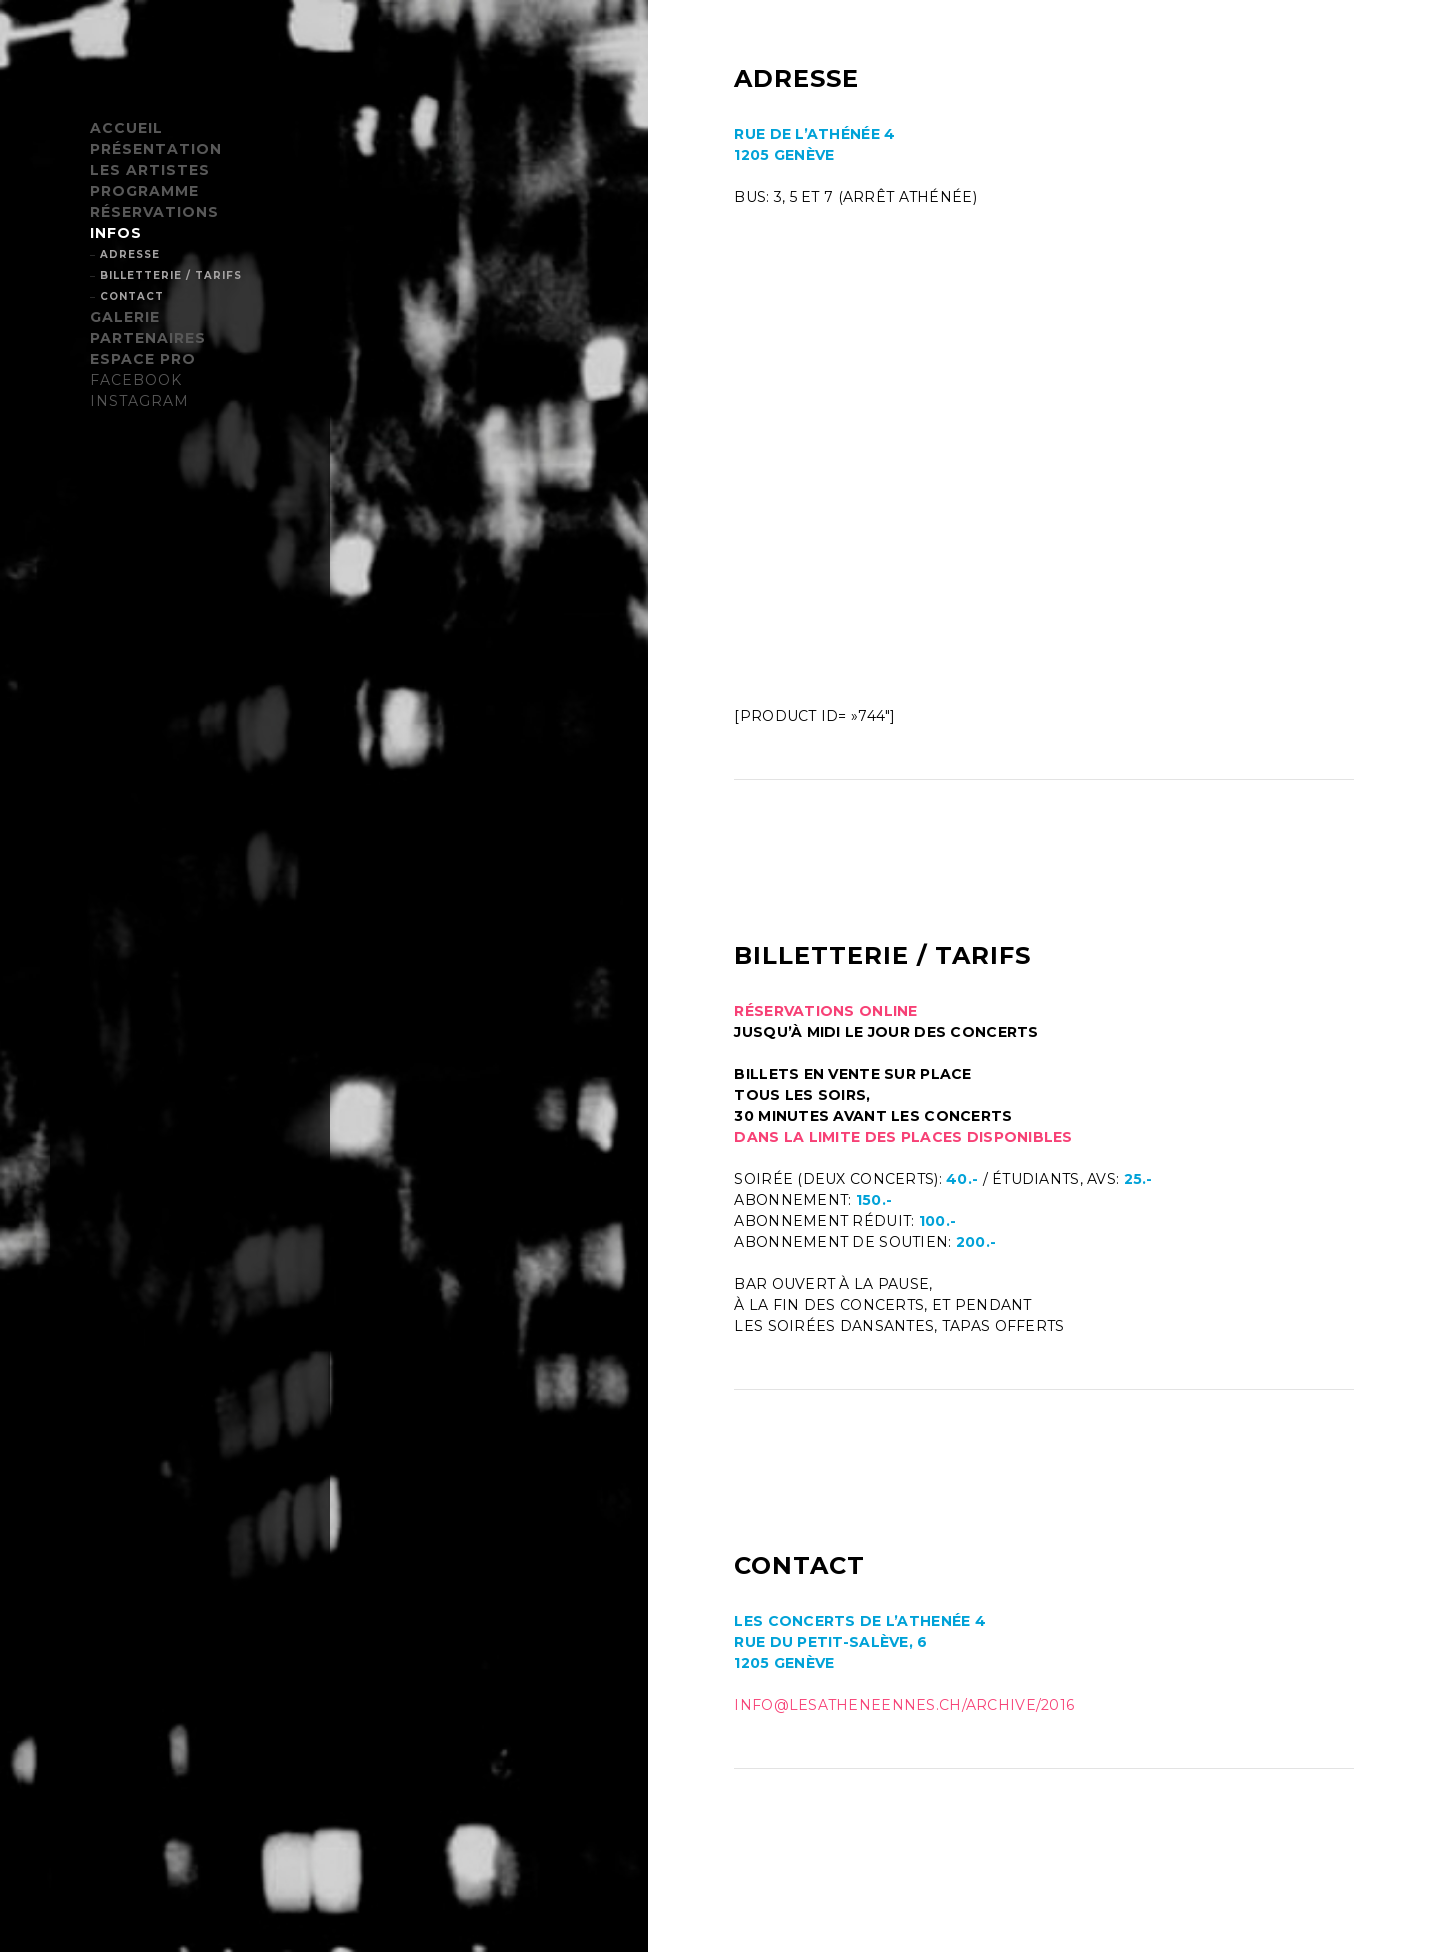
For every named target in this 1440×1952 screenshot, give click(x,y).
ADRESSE (130, 254)
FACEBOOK (136, 380)
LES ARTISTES (150, 170)
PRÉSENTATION (156, 149)
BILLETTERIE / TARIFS (171, 275)
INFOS (116, 233)
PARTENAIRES (148, 338)
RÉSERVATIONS (154, 212)
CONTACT (132, 296)
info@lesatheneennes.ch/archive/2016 (904, 1705)
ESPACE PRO (143, 359)
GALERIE (125, 317)
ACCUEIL (126, 128)
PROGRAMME (144, 191)
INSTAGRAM (139, 401)
